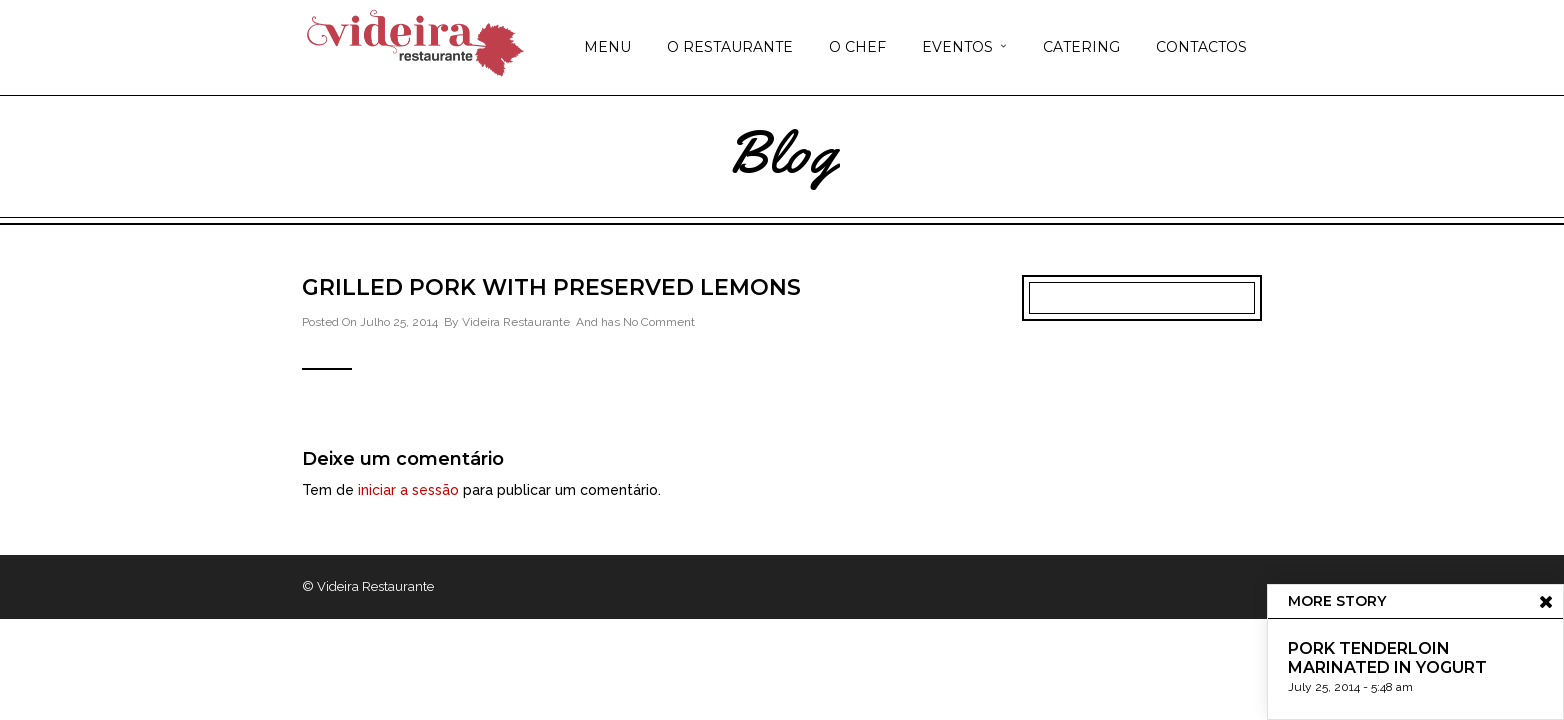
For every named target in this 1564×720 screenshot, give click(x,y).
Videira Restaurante (516, 322)
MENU (607, 47)
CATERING (1081, 47)
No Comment (659, 322)
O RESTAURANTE (730, 47)
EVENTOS (957, 47)
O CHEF (857, 47)
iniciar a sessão (408, 490)
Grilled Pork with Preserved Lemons (551, 287)
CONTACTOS (1201, 47)
